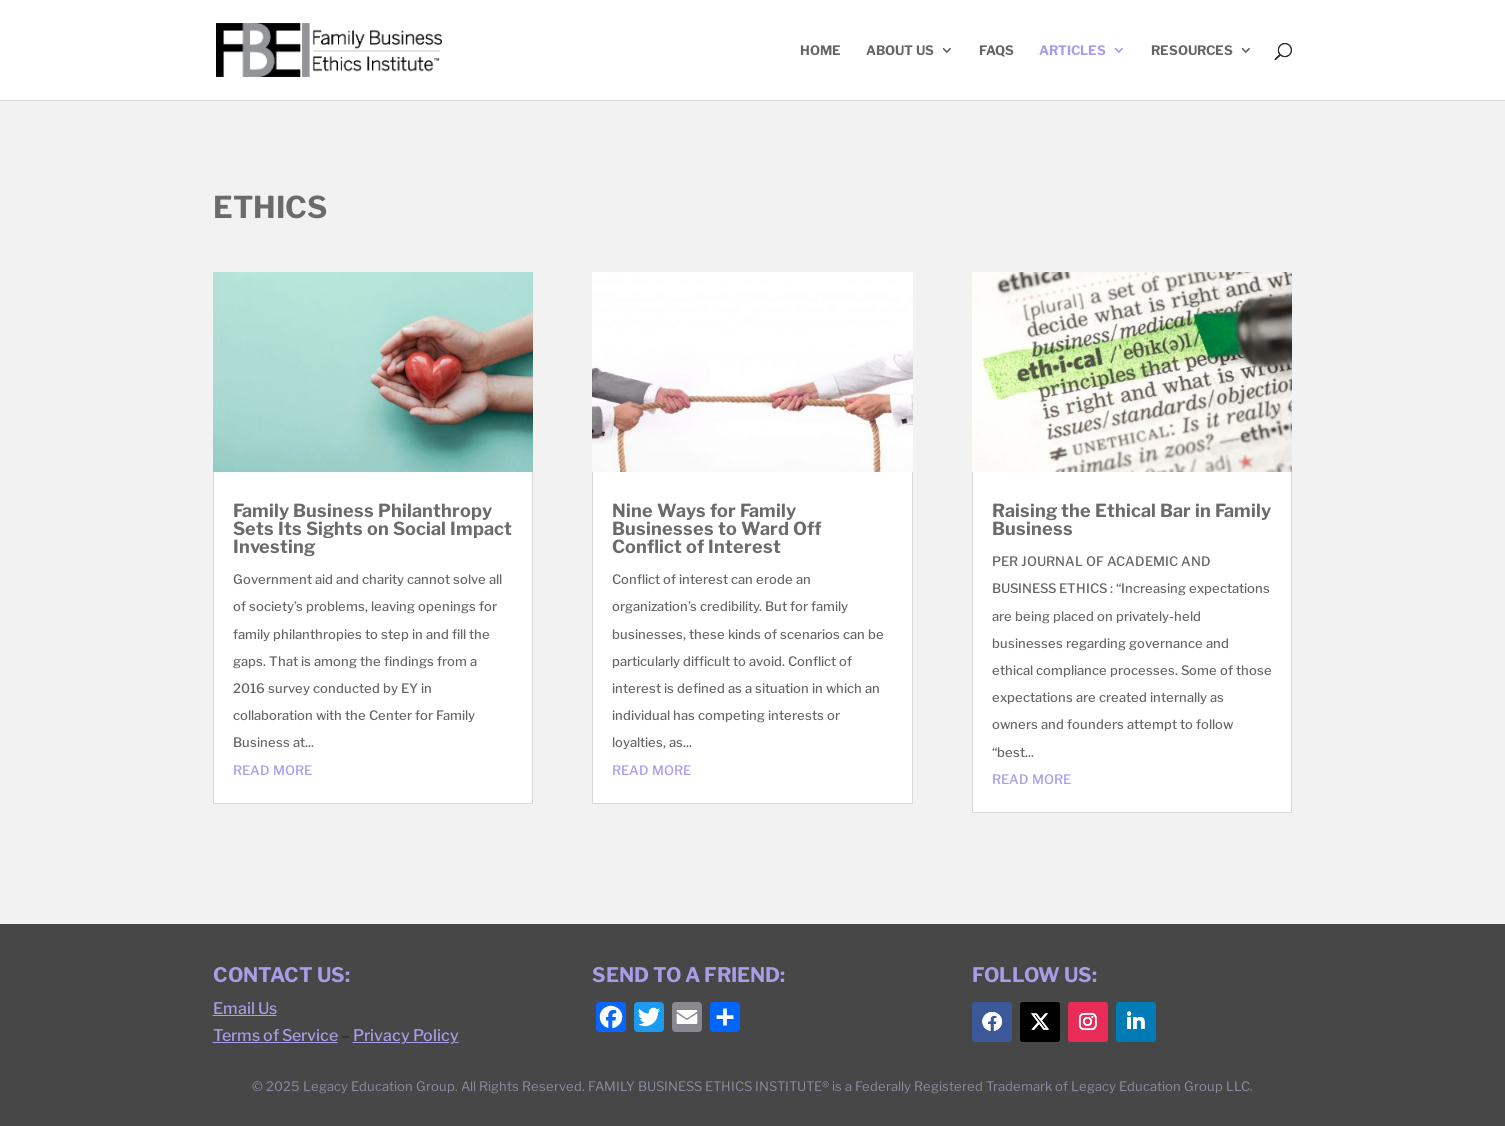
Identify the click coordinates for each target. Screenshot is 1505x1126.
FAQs (996, 50)
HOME (820, 50)
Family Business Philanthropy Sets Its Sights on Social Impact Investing (372, 528)
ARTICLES (1072, 50)
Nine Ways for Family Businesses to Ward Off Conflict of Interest (716, 528)
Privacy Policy (406, 1035)
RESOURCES (1192, 50)
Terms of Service (275, 1035)
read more (272, 770)
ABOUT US (900, 50)
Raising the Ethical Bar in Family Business (1131, 519)
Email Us (245, 1008)
